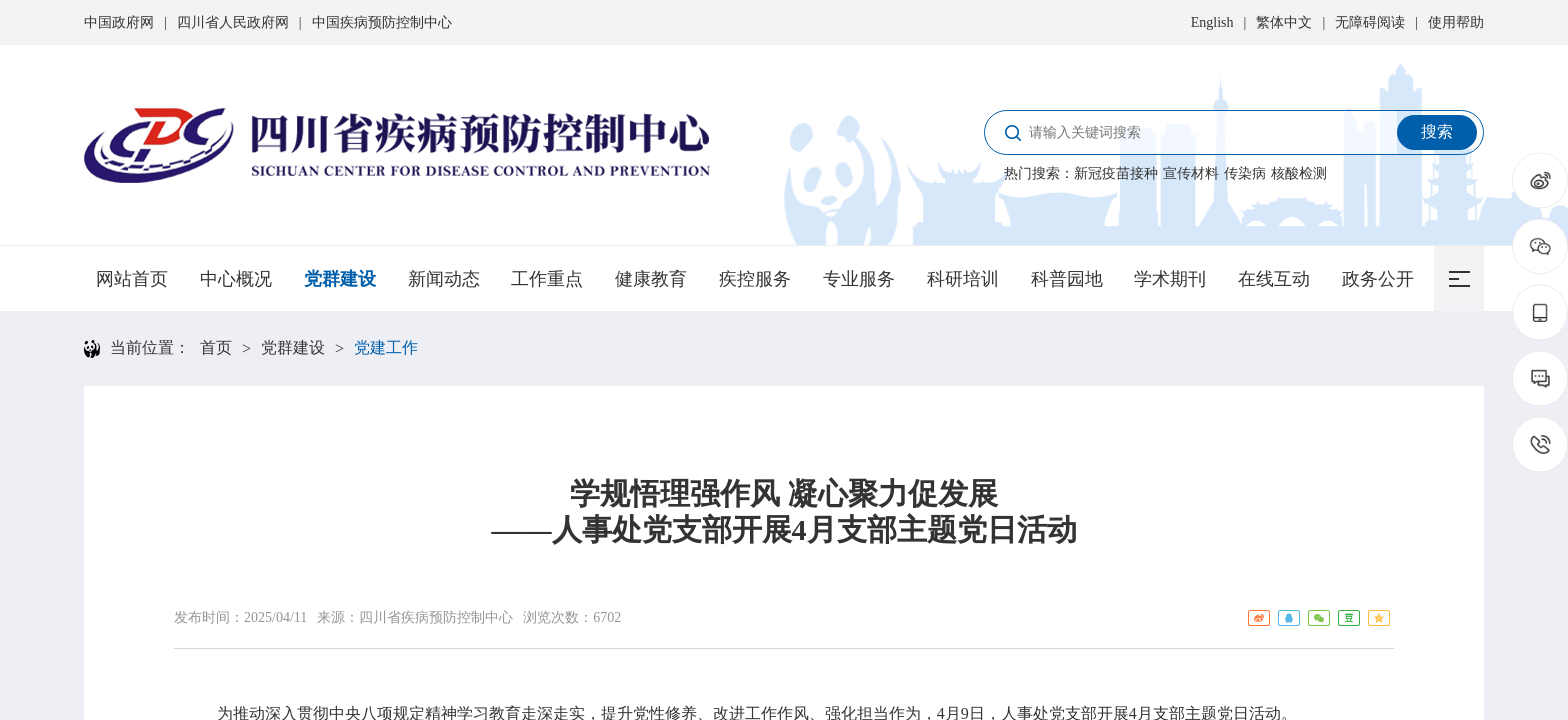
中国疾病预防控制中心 (382, 22)
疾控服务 (755, 279)
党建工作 (386, 347)
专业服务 (859, 279)
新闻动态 (444, 279)
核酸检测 (1299, 173)
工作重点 (547, 279)
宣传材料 (1191, 173)
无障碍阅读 (1370, 22)
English (1212, 22)
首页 (216, 347)
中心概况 (236, 279)
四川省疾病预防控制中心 (436, 617)
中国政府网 (119, 22)
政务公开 (1378, 279)
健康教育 (651, 279)
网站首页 (132, 279)
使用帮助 (1456, 22)
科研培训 (963, 279)
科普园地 (1067, 279)
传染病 (1245, 173)
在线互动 (1274, 279)
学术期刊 (1170, 279)
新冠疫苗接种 (1116, 173)
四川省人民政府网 (233, 22)
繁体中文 (1284, 22)
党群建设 (340, 279)
